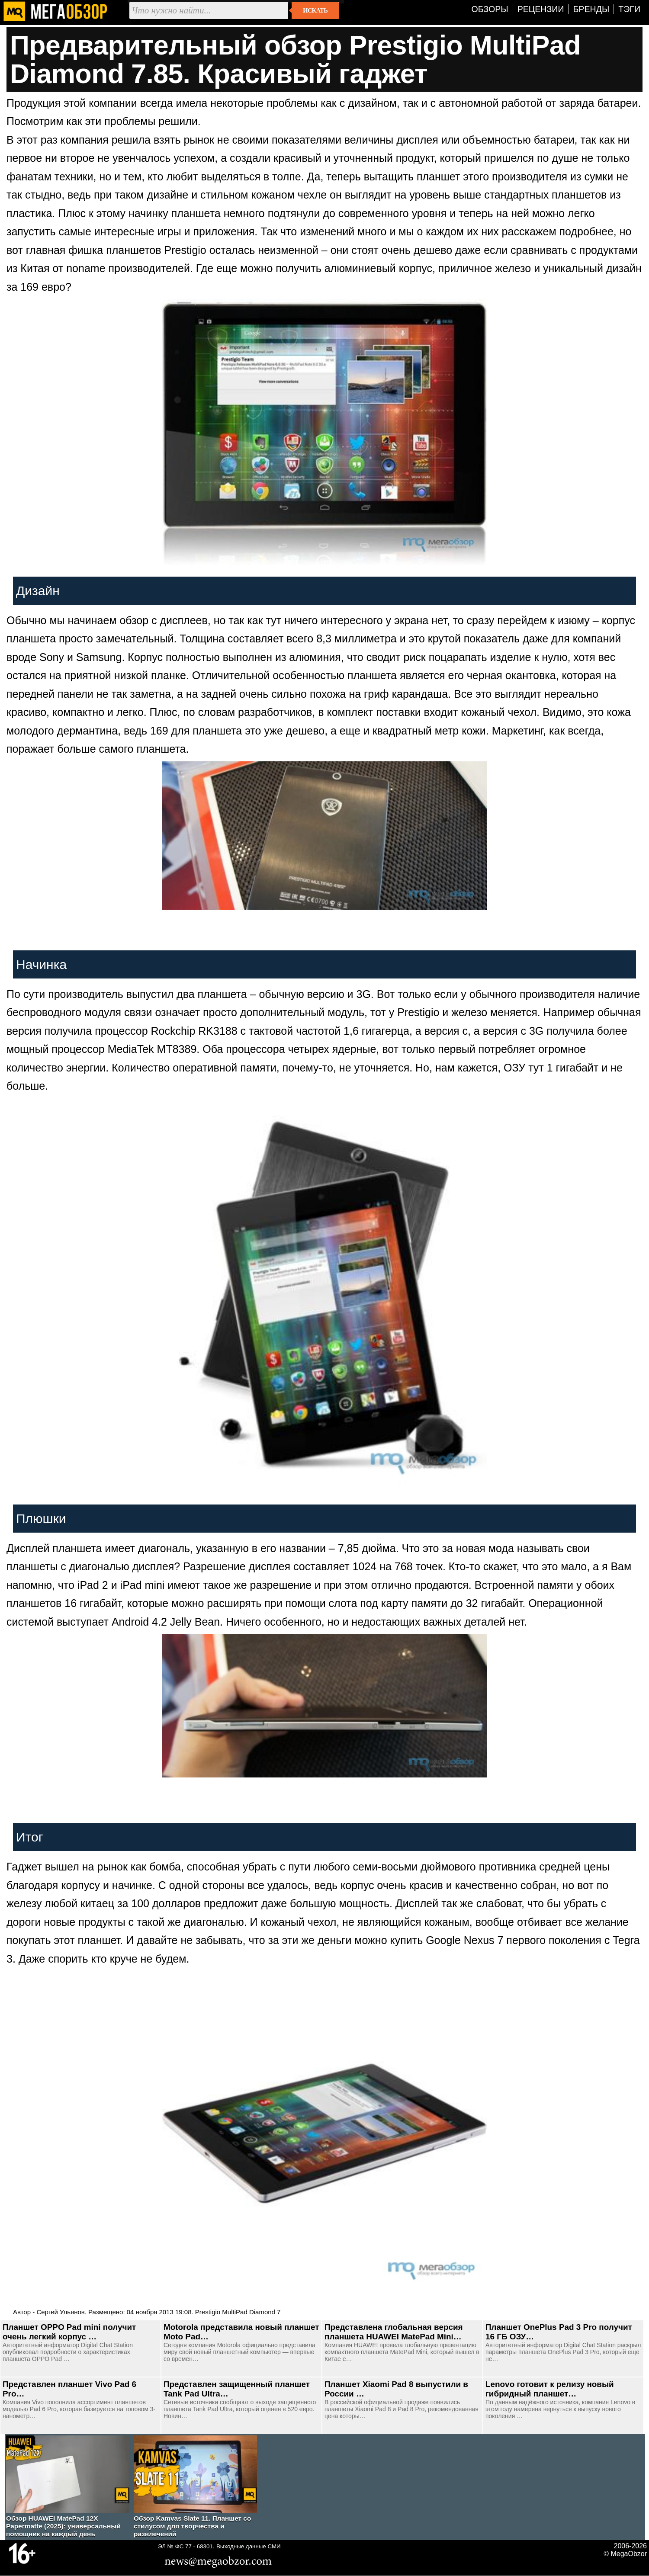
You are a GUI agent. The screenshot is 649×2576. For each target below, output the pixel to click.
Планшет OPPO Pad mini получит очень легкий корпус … (69, 2332)
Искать (315, 10)
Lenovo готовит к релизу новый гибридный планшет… (549, 2389)
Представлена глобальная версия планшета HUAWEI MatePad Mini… (393, 2332)
